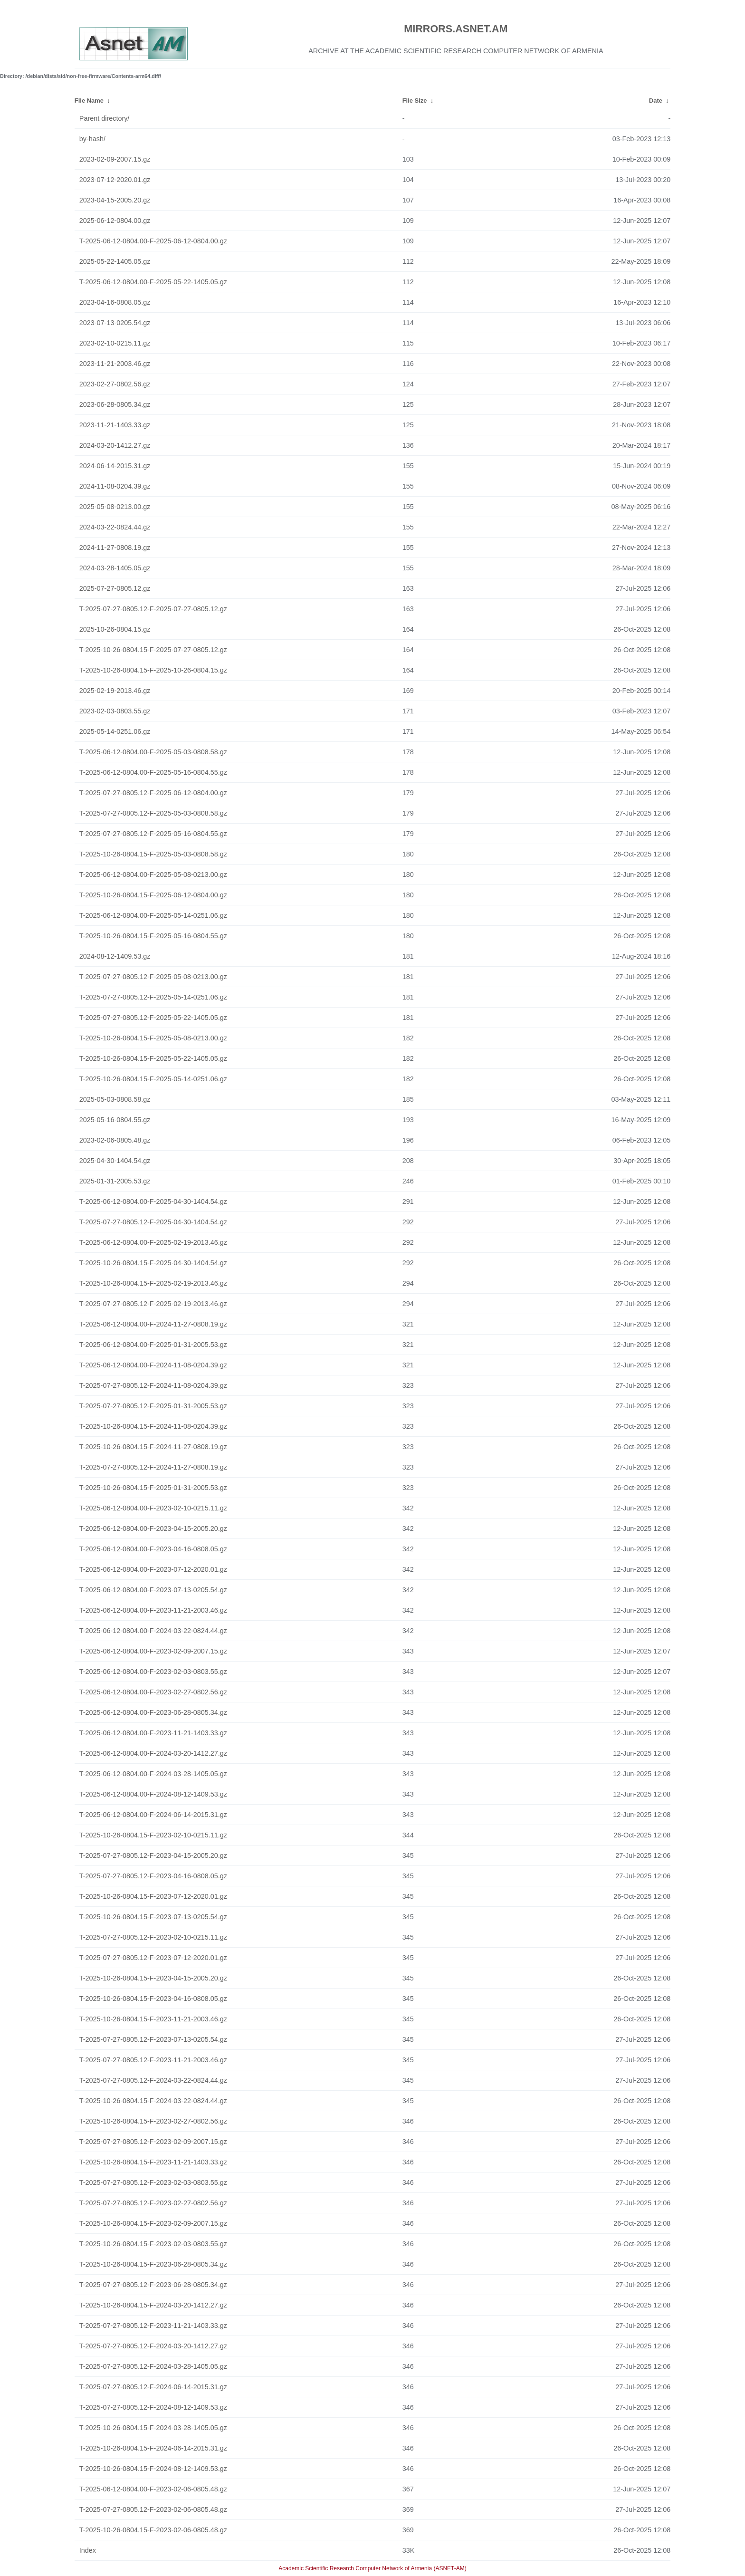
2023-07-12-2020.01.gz (115, 179)
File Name (89, 100)
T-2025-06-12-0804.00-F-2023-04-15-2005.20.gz (153, 1528)
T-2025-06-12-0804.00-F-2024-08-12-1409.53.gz (153, 1794)
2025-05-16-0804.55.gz (115, 1120)
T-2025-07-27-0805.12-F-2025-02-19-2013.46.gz (153, 1303)
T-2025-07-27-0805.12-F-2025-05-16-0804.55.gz (153, 833)
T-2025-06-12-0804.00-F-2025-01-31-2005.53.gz (153, 1344)
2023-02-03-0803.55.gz (115, 711)
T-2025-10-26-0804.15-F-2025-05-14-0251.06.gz (153, 1079)
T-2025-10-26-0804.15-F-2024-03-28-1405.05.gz (153, 2428)
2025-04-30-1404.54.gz (115, 1160)
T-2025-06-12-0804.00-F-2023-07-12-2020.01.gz (153, 1569)
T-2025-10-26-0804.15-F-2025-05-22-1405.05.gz (153, 1058)
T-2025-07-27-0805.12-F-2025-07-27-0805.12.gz (153, 609)
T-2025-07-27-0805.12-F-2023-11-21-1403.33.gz (153, 2325)
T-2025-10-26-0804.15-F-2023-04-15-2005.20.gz (153, 1978)
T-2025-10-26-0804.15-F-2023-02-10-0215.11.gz (153, 1835)
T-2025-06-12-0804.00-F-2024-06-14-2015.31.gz (153, 1814)
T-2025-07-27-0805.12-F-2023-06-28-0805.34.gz (153, 2284)
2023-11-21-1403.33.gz (115, 425)
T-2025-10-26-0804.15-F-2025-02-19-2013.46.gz (153, 1283)
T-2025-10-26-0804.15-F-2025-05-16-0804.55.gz (153, 936)
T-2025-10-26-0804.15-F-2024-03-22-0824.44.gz (153, 2101)
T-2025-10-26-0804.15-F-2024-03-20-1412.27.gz (153, 2305)
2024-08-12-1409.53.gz (115, 956)
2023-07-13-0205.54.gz (115, 323)
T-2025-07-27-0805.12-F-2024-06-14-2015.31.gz (153, 2387)
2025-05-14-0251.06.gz (115, 731)
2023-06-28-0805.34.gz (115, 404)
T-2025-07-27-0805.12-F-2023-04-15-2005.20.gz (153, 1855)
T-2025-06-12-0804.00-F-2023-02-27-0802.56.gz (153, 1692)
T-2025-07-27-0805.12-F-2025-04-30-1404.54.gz (153, 1222)
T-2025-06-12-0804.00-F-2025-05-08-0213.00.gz (153, 874)
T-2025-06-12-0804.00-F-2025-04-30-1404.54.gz (153, 1201)
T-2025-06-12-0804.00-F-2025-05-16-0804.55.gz (153, 772)
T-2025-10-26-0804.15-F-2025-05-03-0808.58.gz (153, 854)
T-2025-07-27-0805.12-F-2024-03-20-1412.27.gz (153, 2346)
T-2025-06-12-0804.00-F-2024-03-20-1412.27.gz (153, 1753)
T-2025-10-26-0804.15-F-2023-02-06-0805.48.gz (153, 2530)
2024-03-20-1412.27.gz (115, 445)
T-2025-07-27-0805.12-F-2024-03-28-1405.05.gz (153, 2366)
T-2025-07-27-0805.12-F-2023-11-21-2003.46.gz (153, 2060)
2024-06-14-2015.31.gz (115, 466)
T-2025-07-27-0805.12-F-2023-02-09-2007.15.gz (153, 2141)
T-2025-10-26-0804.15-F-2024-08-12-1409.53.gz (153, 2468)
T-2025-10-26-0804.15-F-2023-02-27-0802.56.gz (153, 2121)
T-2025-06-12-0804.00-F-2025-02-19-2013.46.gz (153, 1242)
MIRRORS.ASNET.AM (455, 29)
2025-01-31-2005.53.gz (115, 1181)
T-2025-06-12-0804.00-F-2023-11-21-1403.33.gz (153, 1733)
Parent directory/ (104, 118)
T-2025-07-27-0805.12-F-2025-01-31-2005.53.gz (153, 1406)
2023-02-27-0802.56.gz (115, 384)
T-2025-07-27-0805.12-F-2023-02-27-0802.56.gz (153, 2203)
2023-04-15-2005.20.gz (115, 200)
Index (87, 2550)
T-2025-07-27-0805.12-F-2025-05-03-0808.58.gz (153, 813)
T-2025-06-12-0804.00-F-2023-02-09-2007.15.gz (153, 1651)
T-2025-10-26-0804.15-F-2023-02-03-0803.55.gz (153, 2244)
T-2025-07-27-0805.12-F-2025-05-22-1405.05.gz (153, 1017)
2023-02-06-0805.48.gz (115, 1140)
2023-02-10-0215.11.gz (115, 343)
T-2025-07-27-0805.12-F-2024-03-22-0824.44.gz (153, 2080)
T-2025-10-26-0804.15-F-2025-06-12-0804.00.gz (153, 895)
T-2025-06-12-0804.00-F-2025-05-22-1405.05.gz (153, 282)
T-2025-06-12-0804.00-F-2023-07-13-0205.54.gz (153, 1590)
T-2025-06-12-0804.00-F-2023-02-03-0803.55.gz (153, 1671)
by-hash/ (92, 139)
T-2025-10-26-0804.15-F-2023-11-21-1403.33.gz (153, 2162)
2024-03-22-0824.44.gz (115, 527)
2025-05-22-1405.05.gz (115, 261)
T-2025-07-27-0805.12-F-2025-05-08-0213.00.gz (153, 976)
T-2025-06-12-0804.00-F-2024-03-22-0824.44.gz (153, 1630)
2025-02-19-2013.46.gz (115, 690)
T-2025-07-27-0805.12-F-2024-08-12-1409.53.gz (153, 2407)
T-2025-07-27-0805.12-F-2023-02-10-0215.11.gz (153, 1937)
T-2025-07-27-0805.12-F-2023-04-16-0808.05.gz (153, 1876)
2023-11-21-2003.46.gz (115, 363)
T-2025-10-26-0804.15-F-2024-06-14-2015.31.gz (153, 2448)
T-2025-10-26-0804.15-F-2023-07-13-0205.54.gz (153, 1917)
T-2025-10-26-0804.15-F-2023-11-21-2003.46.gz (153, 2019)
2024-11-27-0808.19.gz (115, 547)
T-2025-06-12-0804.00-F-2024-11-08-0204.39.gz (153, 1365)
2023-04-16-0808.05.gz (115, 302)
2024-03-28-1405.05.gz (115, 568)
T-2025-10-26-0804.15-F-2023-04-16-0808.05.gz (153, 1998)
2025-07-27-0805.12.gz (115, 588)
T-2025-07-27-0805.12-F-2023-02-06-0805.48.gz (153, 2509)
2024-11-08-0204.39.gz (115, 486)
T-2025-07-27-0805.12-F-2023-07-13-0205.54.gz (153, 2039)
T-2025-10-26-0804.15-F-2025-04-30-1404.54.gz (153, 1263)
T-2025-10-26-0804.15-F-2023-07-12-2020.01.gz (153, 1896)
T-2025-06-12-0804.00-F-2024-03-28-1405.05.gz (153, 1774)
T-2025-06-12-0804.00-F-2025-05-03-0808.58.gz (153, 752)
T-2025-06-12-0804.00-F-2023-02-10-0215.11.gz (153, 1508)
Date (655, 100)
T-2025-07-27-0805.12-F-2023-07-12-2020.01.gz (153, 1957)
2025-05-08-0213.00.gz (115, 506)
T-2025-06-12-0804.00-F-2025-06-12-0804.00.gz (153, 241)
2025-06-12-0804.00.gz (115, 220)
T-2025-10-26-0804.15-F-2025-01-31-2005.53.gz (153, 1487)
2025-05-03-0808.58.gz (115, 1099)
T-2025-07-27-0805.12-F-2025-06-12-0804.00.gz (153, 793)
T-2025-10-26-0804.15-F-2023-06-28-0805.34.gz (153, 2264)
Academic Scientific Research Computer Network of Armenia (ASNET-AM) (372, 2568)
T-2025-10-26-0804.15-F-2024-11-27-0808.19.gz (153, 1447)
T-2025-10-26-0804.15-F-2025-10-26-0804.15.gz (153, 670)
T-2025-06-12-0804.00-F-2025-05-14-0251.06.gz (153, 915)
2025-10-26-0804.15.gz (115, 629)
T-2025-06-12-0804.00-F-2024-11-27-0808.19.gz (153, 1324)
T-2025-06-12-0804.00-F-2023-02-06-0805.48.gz (153, 2489)
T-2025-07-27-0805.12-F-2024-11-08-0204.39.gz (153, 1385)
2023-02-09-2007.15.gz (115, 159)
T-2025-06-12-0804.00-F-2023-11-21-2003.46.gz (153, 1610)
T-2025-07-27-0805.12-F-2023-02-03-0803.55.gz (153, 2182)
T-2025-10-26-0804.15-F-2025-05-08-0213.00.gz (153, 1038)
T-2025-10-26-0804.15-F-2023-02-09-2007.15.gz (153, 2223)
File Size (414, 100)
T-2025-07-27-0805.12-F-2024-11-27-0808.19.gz (153, 1467)
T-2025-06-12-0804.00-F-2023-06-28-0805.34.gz (153, 1712)
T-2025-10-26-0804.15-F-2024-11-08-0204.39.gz (153, 1426)
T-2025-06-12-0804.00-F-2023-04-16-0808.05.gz (153, 1549)
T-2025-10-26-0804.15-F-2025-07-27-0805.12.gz (153, 650)
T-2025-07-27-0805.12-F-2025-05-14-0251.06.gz (153, 997)
